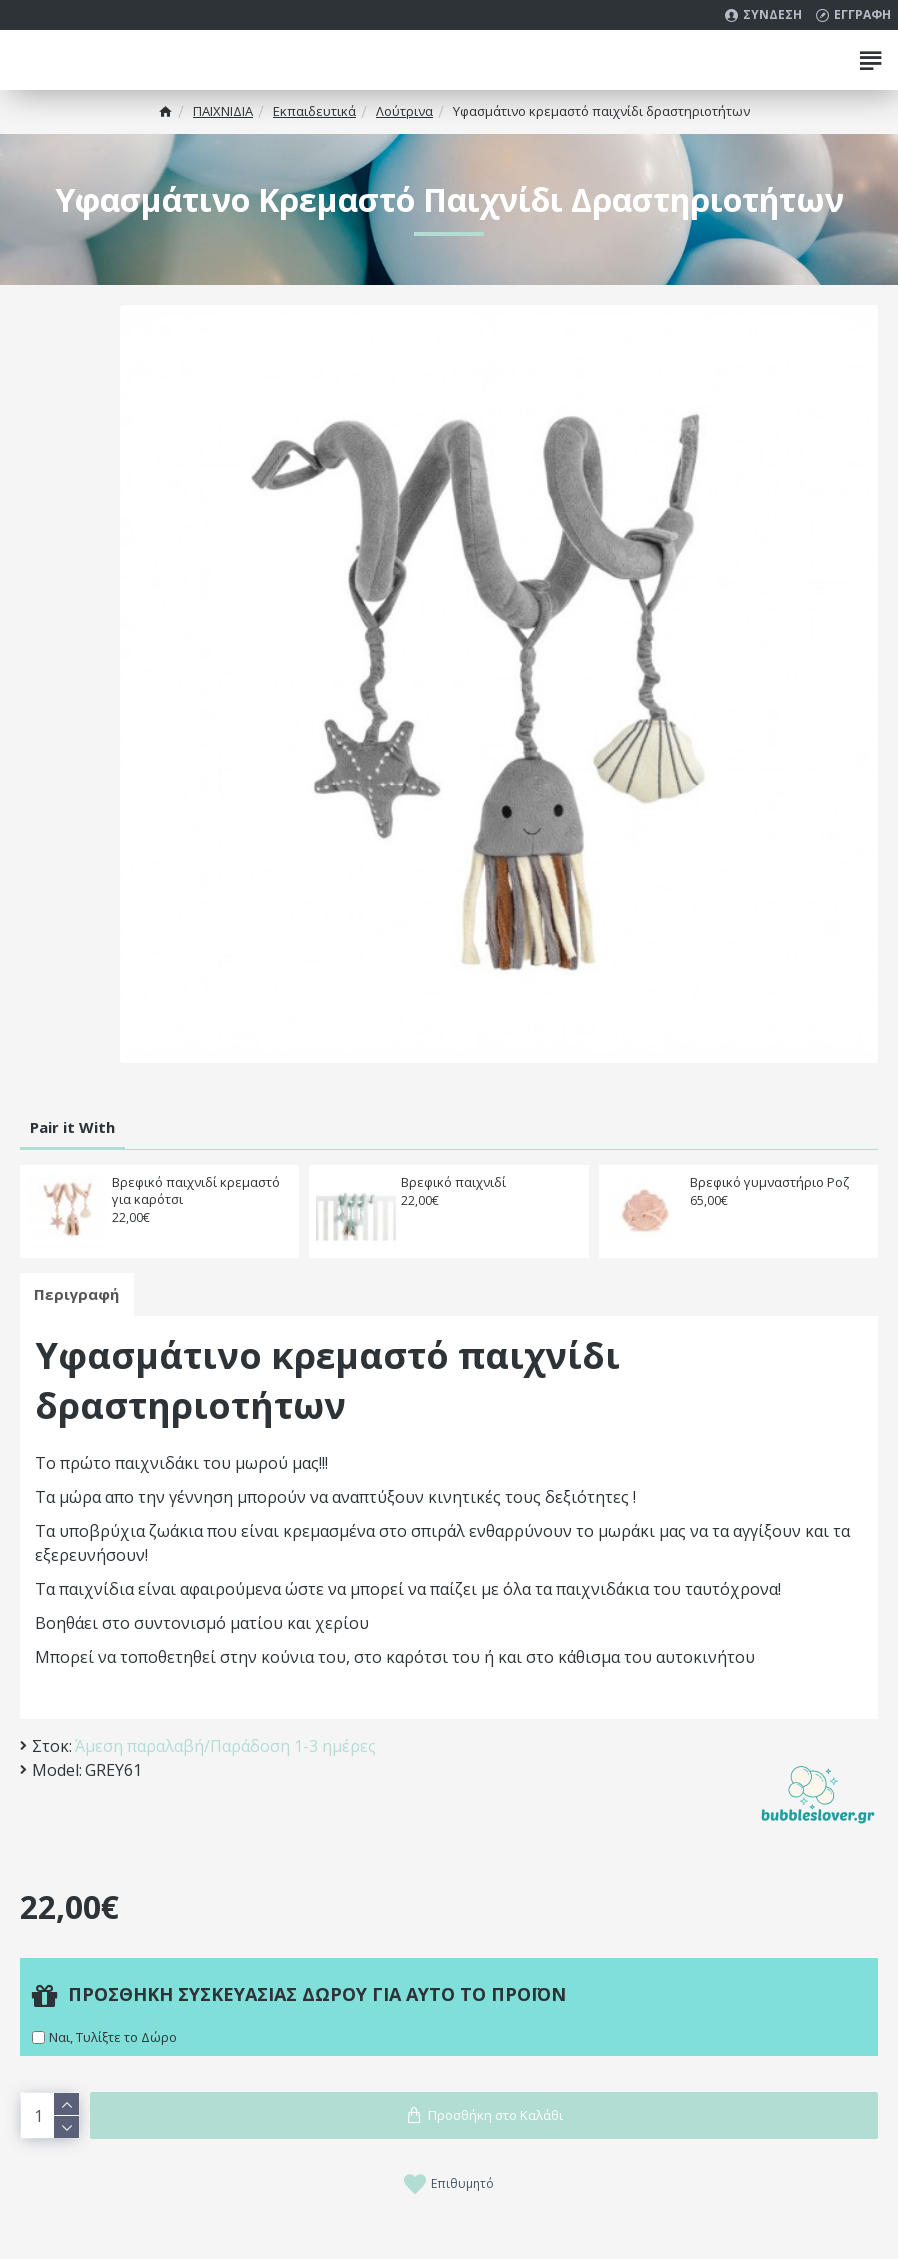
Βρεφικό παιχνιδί (453, 1182)
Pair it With (72, 1127)
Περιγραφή (77, 1294)
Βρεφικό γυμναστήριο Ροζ (769, 1182)
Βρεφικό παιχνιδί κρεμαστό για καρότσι (196, 1191)
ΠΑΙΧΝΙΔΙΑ (223, 111)
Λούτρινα (404, 111)
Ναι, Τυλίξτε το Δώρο (113, 2037)
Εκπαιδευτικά (314, 111)
